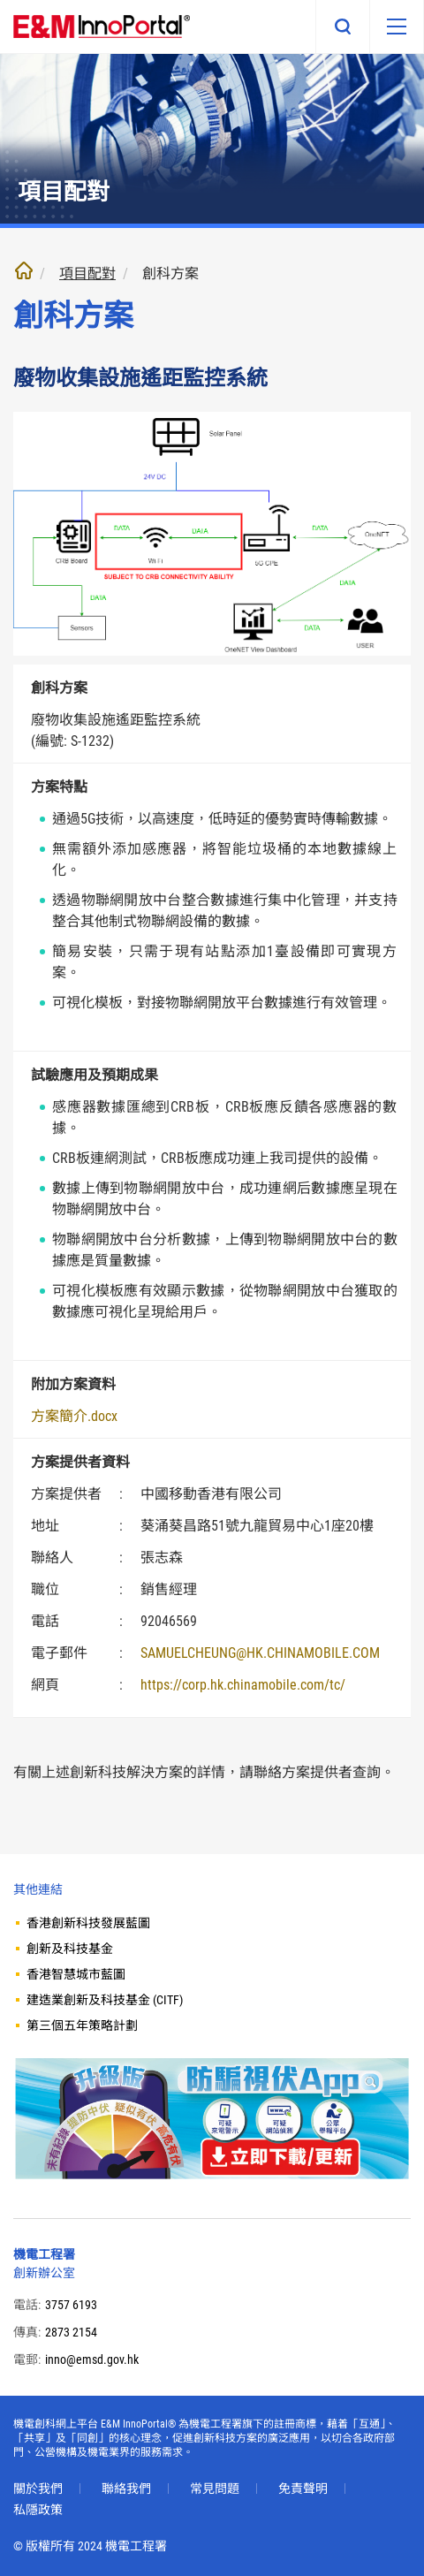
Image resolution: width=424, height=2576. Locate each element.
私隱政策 (38, 2510)
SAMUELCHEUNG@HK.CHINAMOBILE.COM (260, 1653)
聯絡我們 (126, 2488)
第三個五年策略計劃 (82, 2025)
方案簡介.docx (74, 1416)
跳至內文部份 (0, 0)
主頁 (24, 270)
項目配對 (87, 273)
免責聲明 (303, 2488)
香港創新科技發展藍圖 (88, 1923)
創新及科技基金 (69, 1948)
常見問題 (214, 2488)
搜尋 (342, 26)
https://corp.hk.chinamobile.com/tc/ (242, 1684)
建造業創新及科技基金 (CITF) (104, 2000)
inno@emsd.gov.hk (92, 2359)
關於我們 (38, 2488)
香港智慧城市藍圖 (75, 1974)
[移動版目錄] (396, 26)
